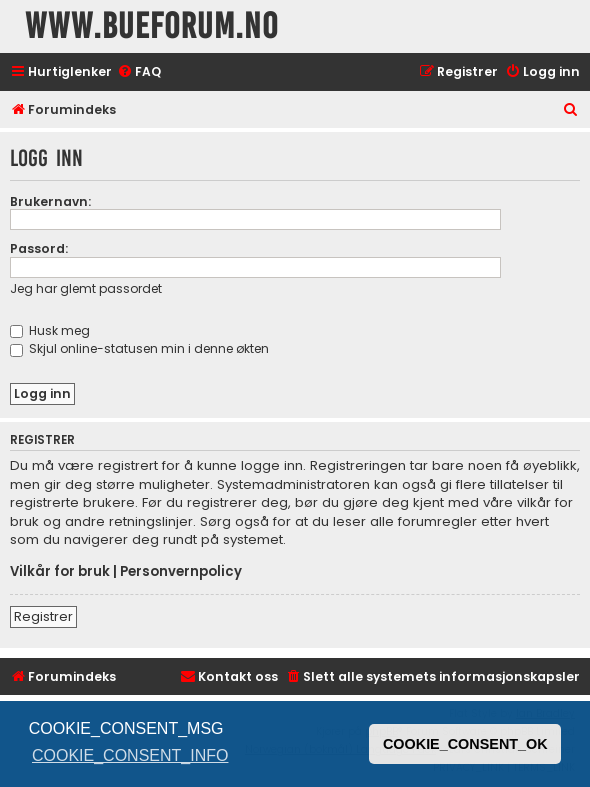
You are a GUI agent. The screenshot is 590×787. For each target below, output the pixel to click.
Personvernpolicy (181, 572)
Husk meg (50, 330)
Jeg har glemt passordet (86, 288)
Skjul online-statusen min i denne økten (139, 348)
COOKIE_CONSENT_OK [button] (465, 744)
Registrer (43, 616)
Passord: (39, 248)
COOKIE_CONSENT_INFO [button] (130, 755)
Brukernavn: (50, 201)
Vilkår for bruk (60, 572)
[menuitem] (139, 72)
